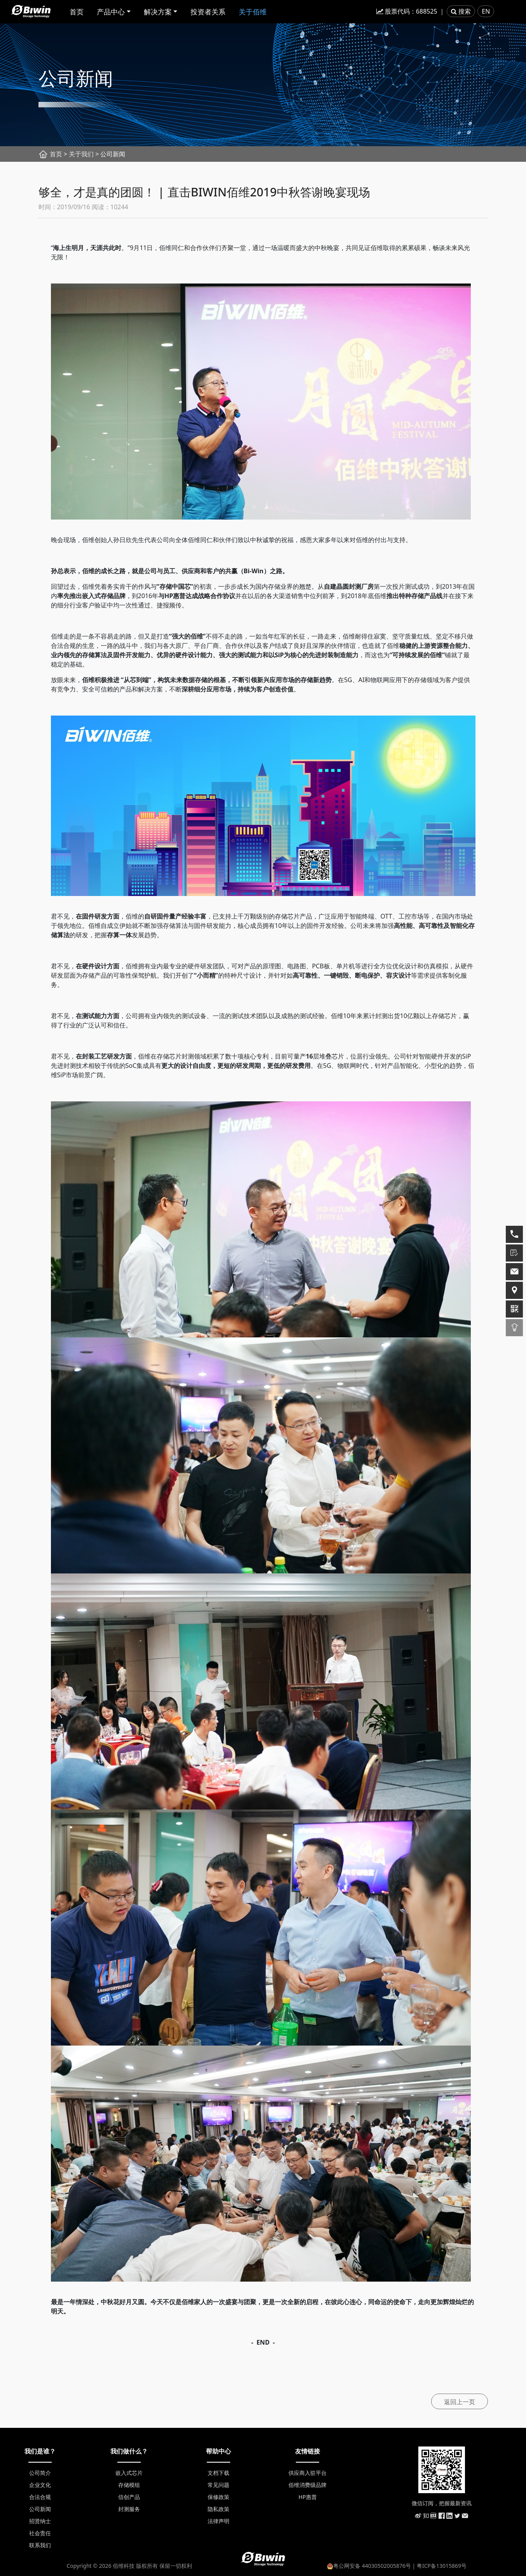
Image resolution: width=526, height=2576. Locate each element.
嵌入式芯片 (129, 2472)
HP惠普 (308, 2497)
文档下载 (218, 2472)
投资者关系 (207, 11)
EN (486, 11)
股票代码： (406, 11)
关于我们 (81, 154)
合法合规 (40, 2497)
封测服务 (129, 2509)
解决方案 (158, 11)
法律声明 (218, 2521)
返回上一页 (459, 2402)
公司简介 (40, 2472)
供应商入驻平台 (307, 2472)
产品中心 (111, 11)
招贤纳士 (40, 2521)
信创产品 (129, 2497)
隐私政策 (218, 2509)
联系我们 (40, 2545)
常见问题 (218, 2484)
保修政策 (218, 2497)
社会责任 (40, 2533)
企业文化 (40, 2484)
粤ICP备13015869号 (442, 2565)
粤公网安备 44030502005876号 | (372, 2565)
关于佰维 (253, 11)
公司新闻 (40, 2509)
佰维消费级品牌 (307, 2484)
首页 (77, 11)
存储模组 (129, 2484)
